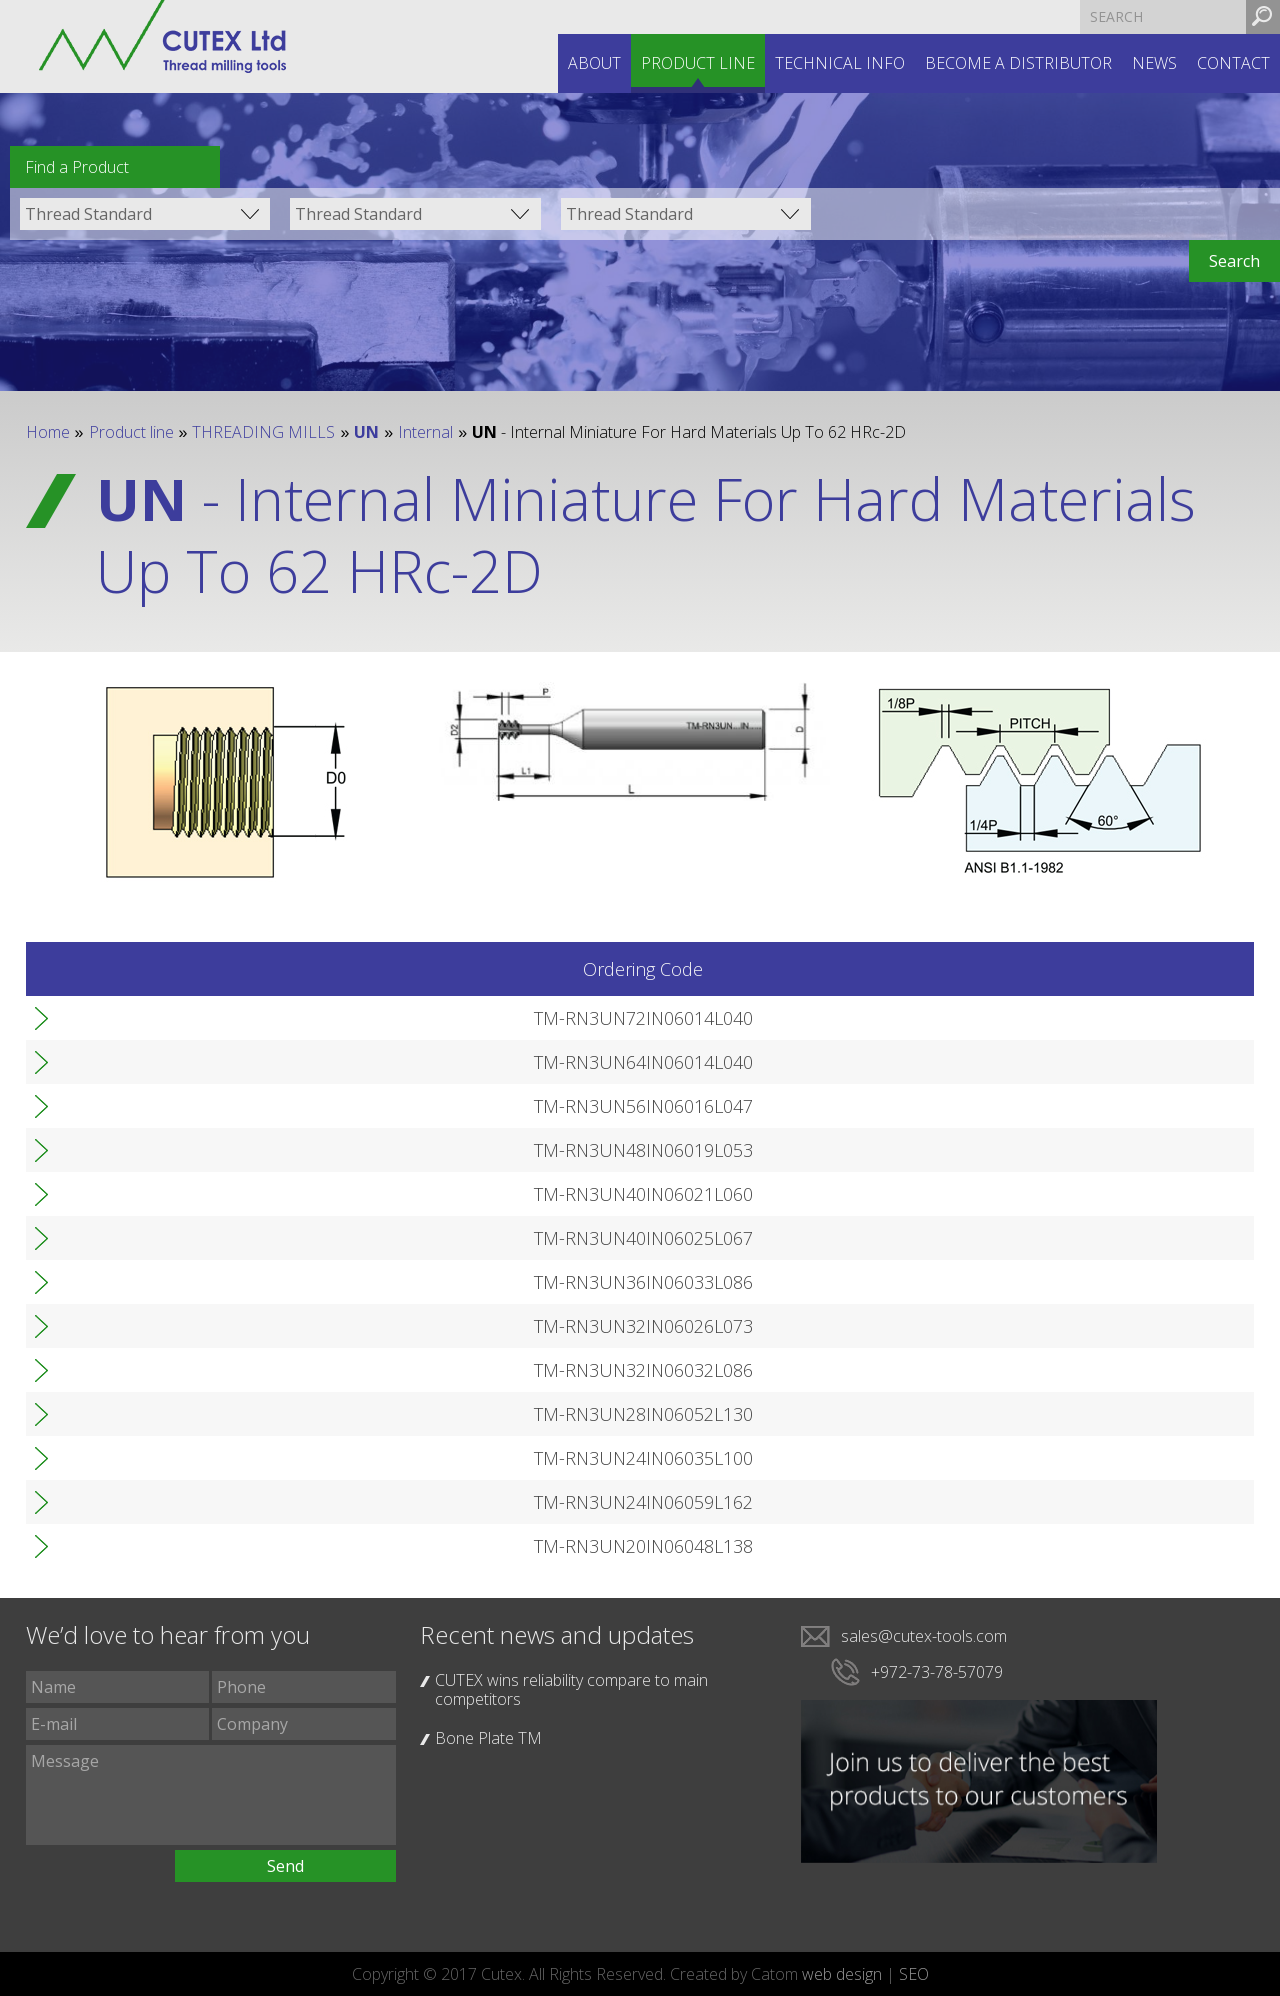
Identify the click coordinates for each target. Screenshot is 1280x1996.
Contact (1233, 63)
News (1154, 63)
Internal (425, 432)
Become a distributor (1018, 63)
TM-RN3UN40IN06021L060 (175, 1194)
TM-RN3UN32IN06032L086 (175, 1370)
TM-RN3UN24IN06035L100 (175, 1458)
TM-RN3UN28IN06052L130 (175, 1414)
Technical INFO (840, 63)
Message (211, 1795)
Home (48, 432)
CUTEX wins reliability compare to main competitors (571, 1689)
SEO (914, 1974)
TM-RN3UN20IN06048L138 (175, 1546)
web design (842, 1974)
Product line (698, 63)
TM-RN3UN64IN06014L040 (175, 1062)
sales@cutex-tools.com (924, 1636)
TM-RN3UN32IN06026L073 (175, 1326)
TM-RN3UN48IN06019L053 (175, 1150)
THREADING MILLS (263, 432)
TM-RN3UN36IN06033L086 (175, 1282)
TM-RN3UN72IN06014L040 (175, 1018)
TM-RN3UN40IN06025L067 (175, 1238)
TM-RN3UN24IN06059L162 (175, 1502)
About (594, 63)
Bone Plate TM (488, 1738)
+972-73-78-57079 (937, 1672)
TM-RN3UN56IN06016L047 (175, 1106)
